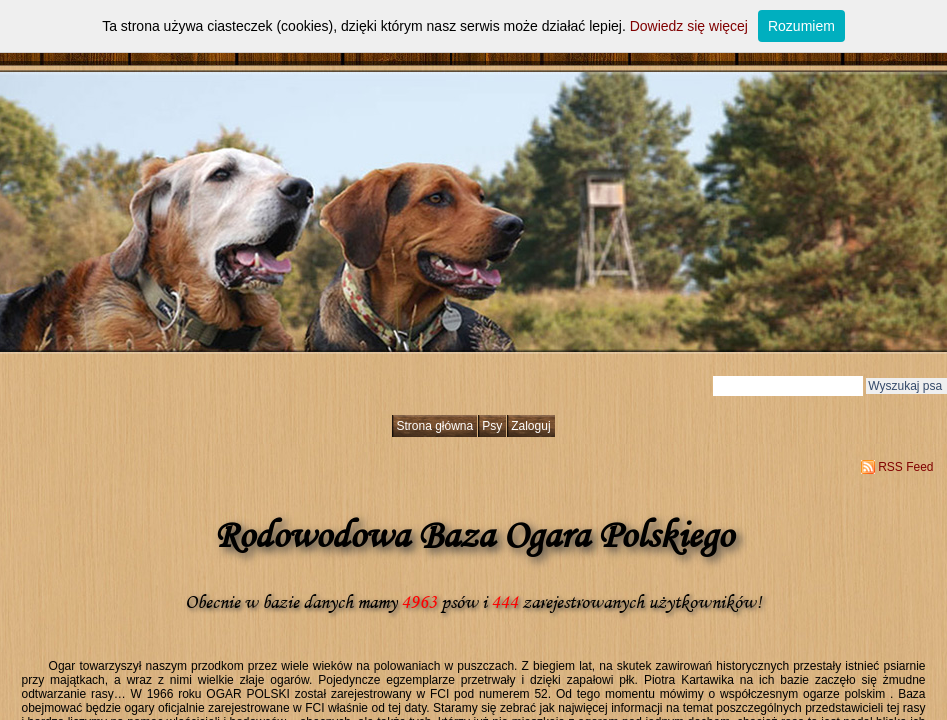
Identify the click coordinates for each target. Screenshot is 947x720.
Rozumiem (801, 26)
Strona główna (434, 426)
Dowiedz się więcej (689, 26)
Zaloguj (530, 426)
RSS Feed (905, 467)
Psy (492, 426)
